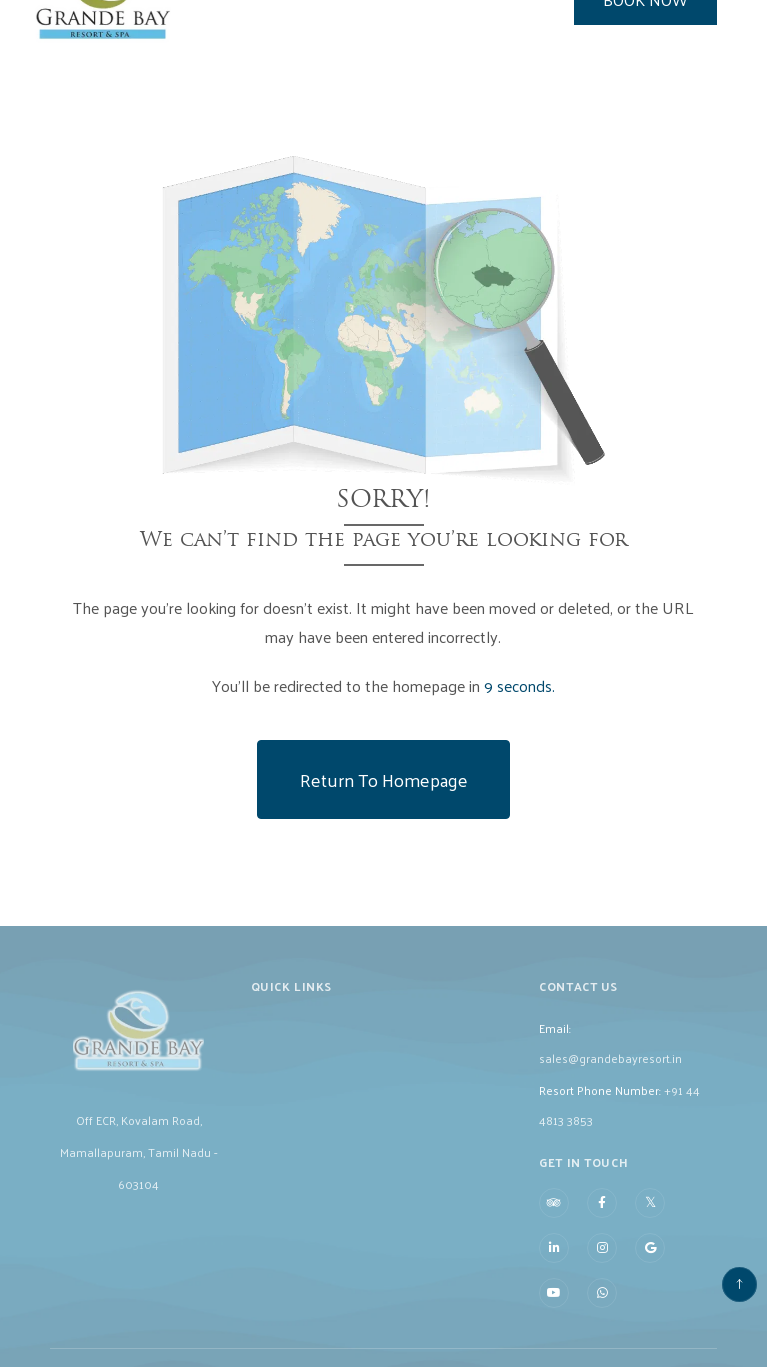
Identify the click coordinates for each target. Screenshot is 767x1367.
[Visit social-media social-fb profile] (602, 1216)
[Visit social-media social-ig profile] (602, 1261)
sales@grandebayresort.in (610, 1071)
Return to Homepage (384, 779)
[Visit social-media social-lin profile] (554, 1261)
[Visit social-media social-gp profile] (650, 1261)
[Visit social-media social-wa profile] (602, 1306)
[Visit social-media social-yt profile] (554, 1306)
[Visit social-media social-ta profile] (554, 1216)
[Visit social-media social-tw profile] (650, 1215)
